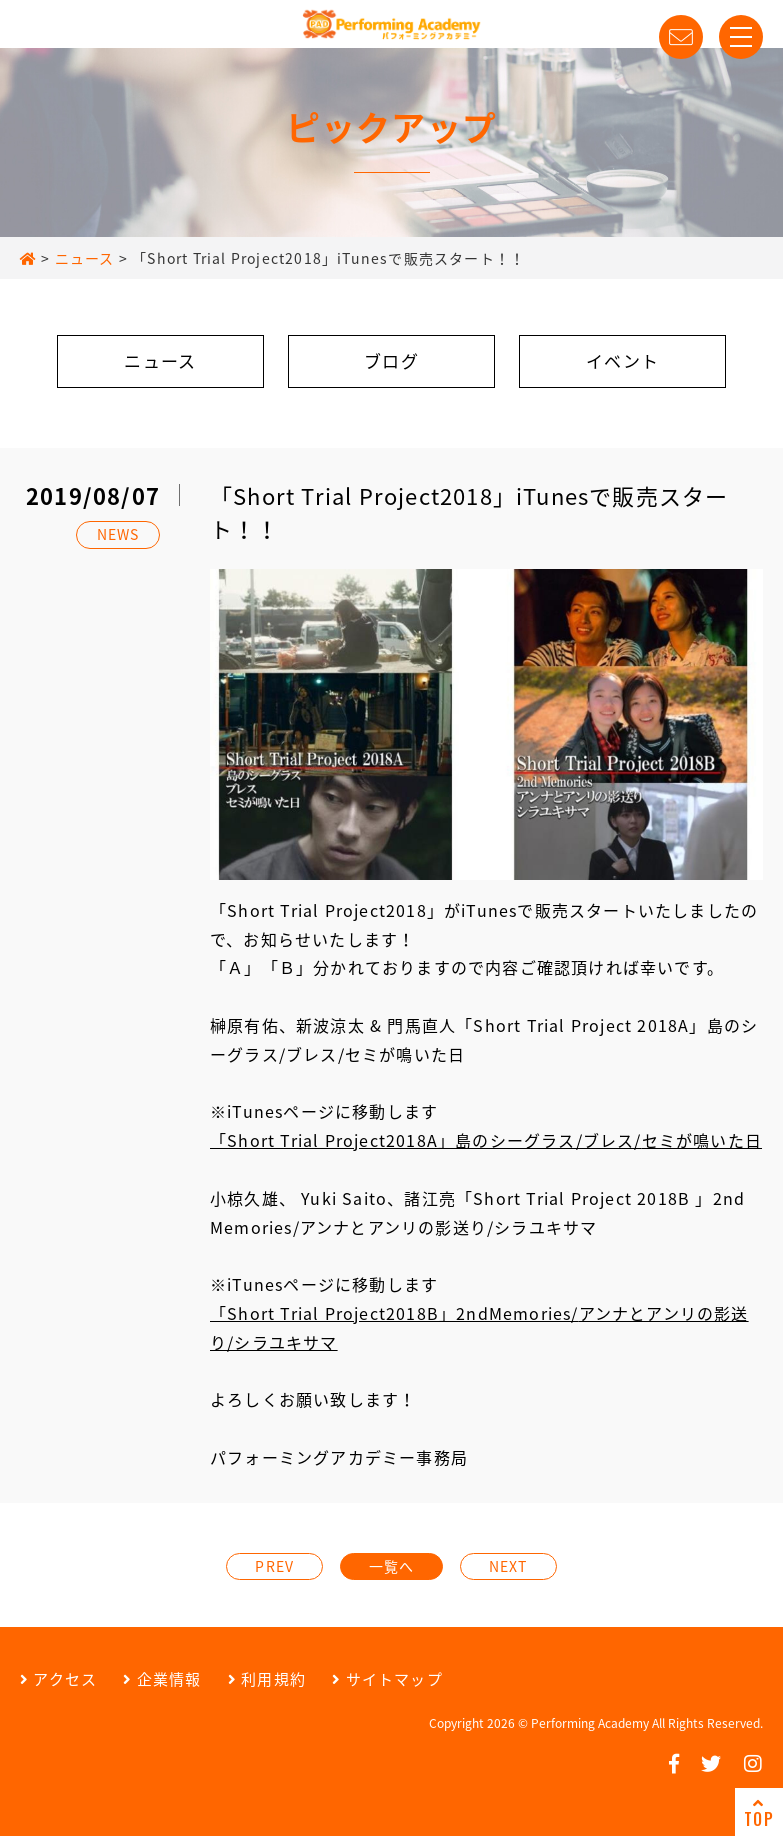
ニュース (160, 360)
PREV (274, 1566)
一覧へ (392, 1566)
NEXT (508, 1566)
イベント (622, 360)
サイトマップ (387, 1679)
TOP (759, 1813)
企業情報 (162, 1679)
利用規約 (267, 1679)
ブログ (391, 360)
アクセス (58, 1679)
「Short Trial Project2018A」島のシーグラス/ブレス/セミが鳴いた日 (486, 1140)
